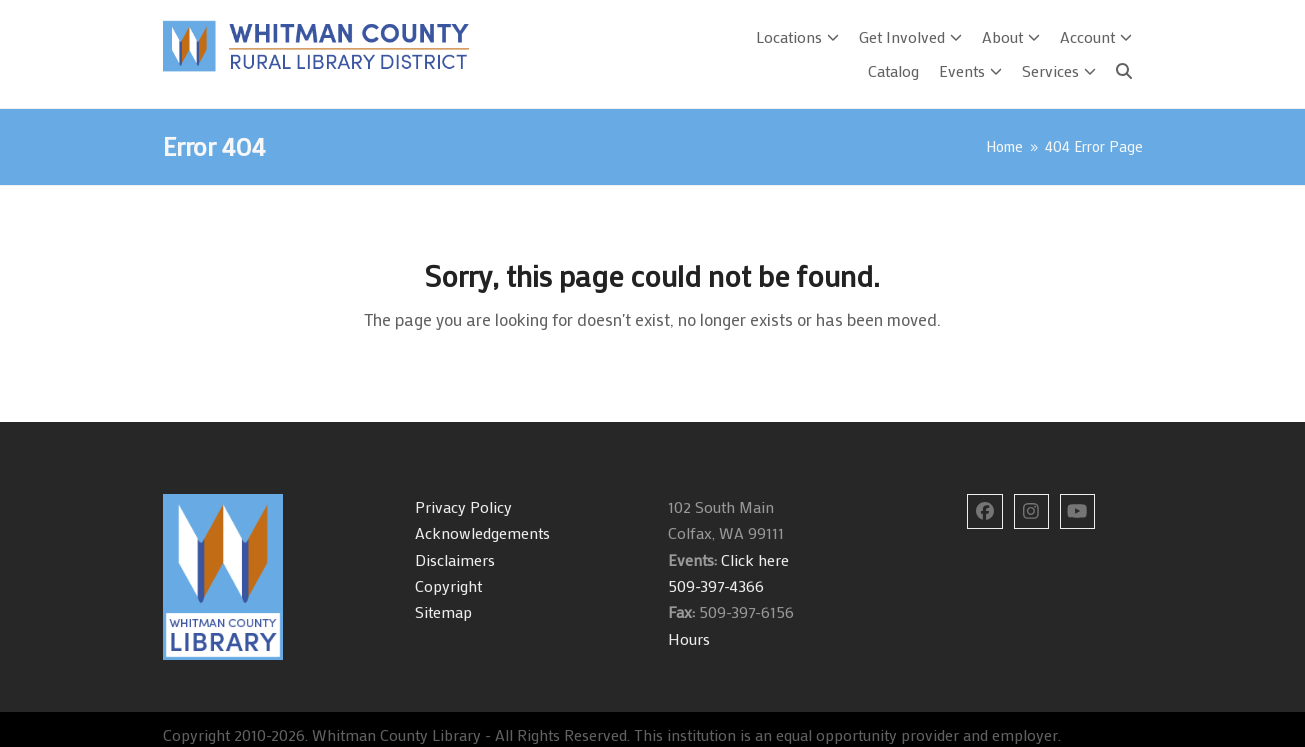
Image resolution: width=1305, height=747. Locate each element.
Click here (753, 559)
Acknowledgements (482, 532)
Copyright (448, 585)
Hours (689, 638)
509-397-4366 (716, 585)
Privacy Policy (463, 506)
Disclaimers (455, 559)
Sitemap (443, 611)
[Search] (1124, 71)
